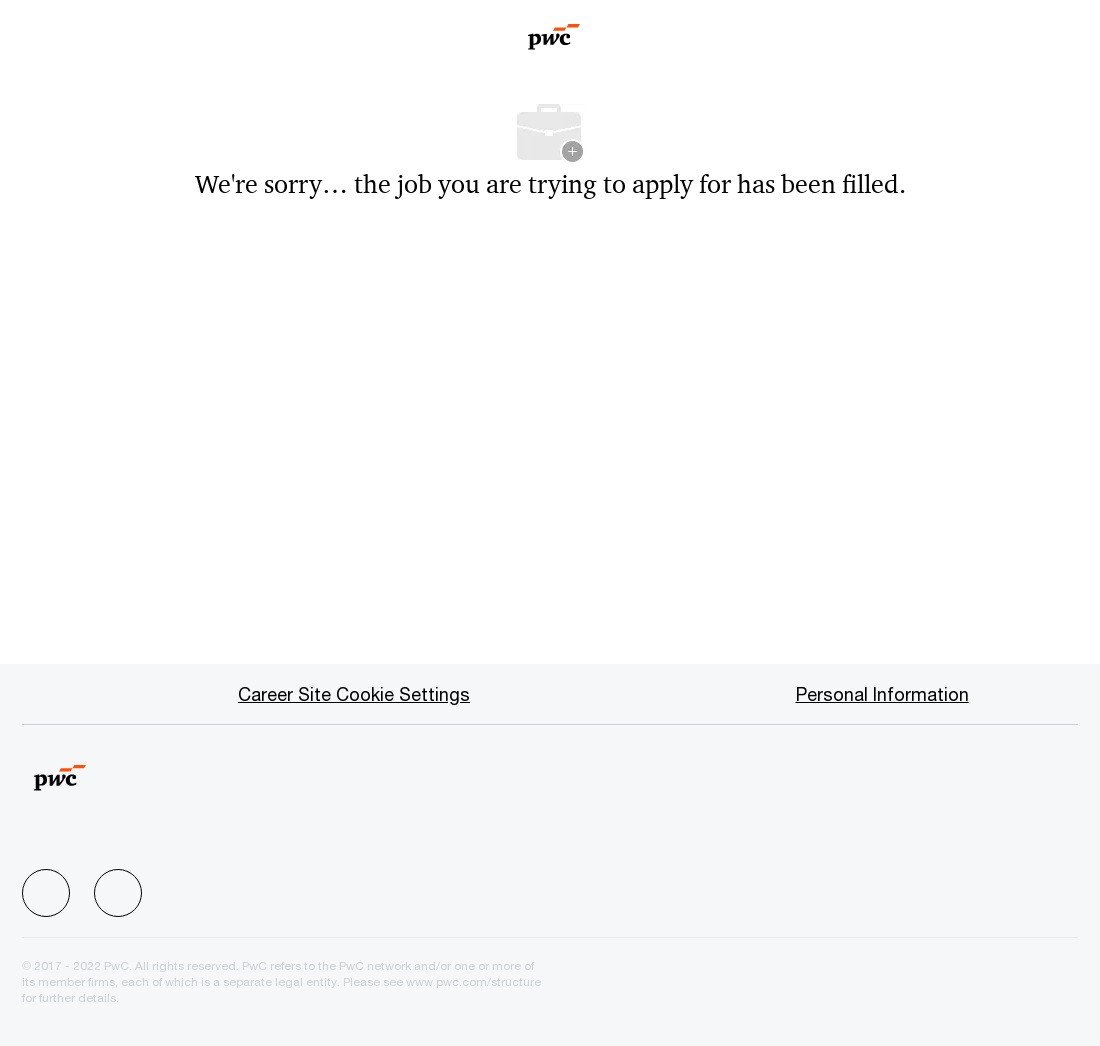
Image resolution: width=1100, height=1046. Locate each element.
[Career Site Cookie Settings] (354, 694)
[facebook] (46, 893)
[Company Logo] (554, 30)
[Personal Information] (882, 694)
